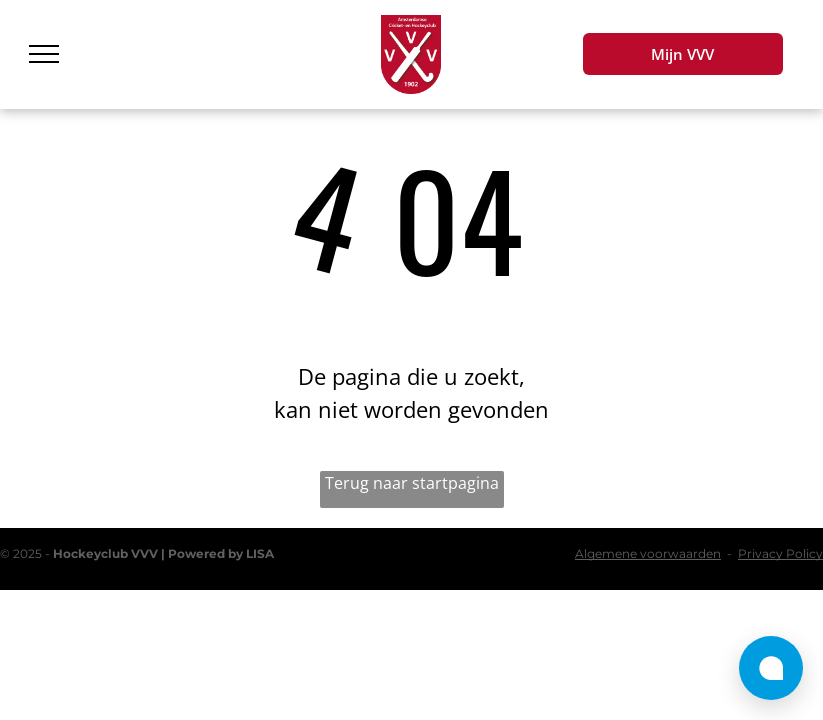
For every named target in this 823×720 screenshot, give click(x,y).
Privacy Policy (780, 553)
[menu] (44, 54)
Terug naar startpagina (412, 483)
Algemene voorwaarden (648, 553)
